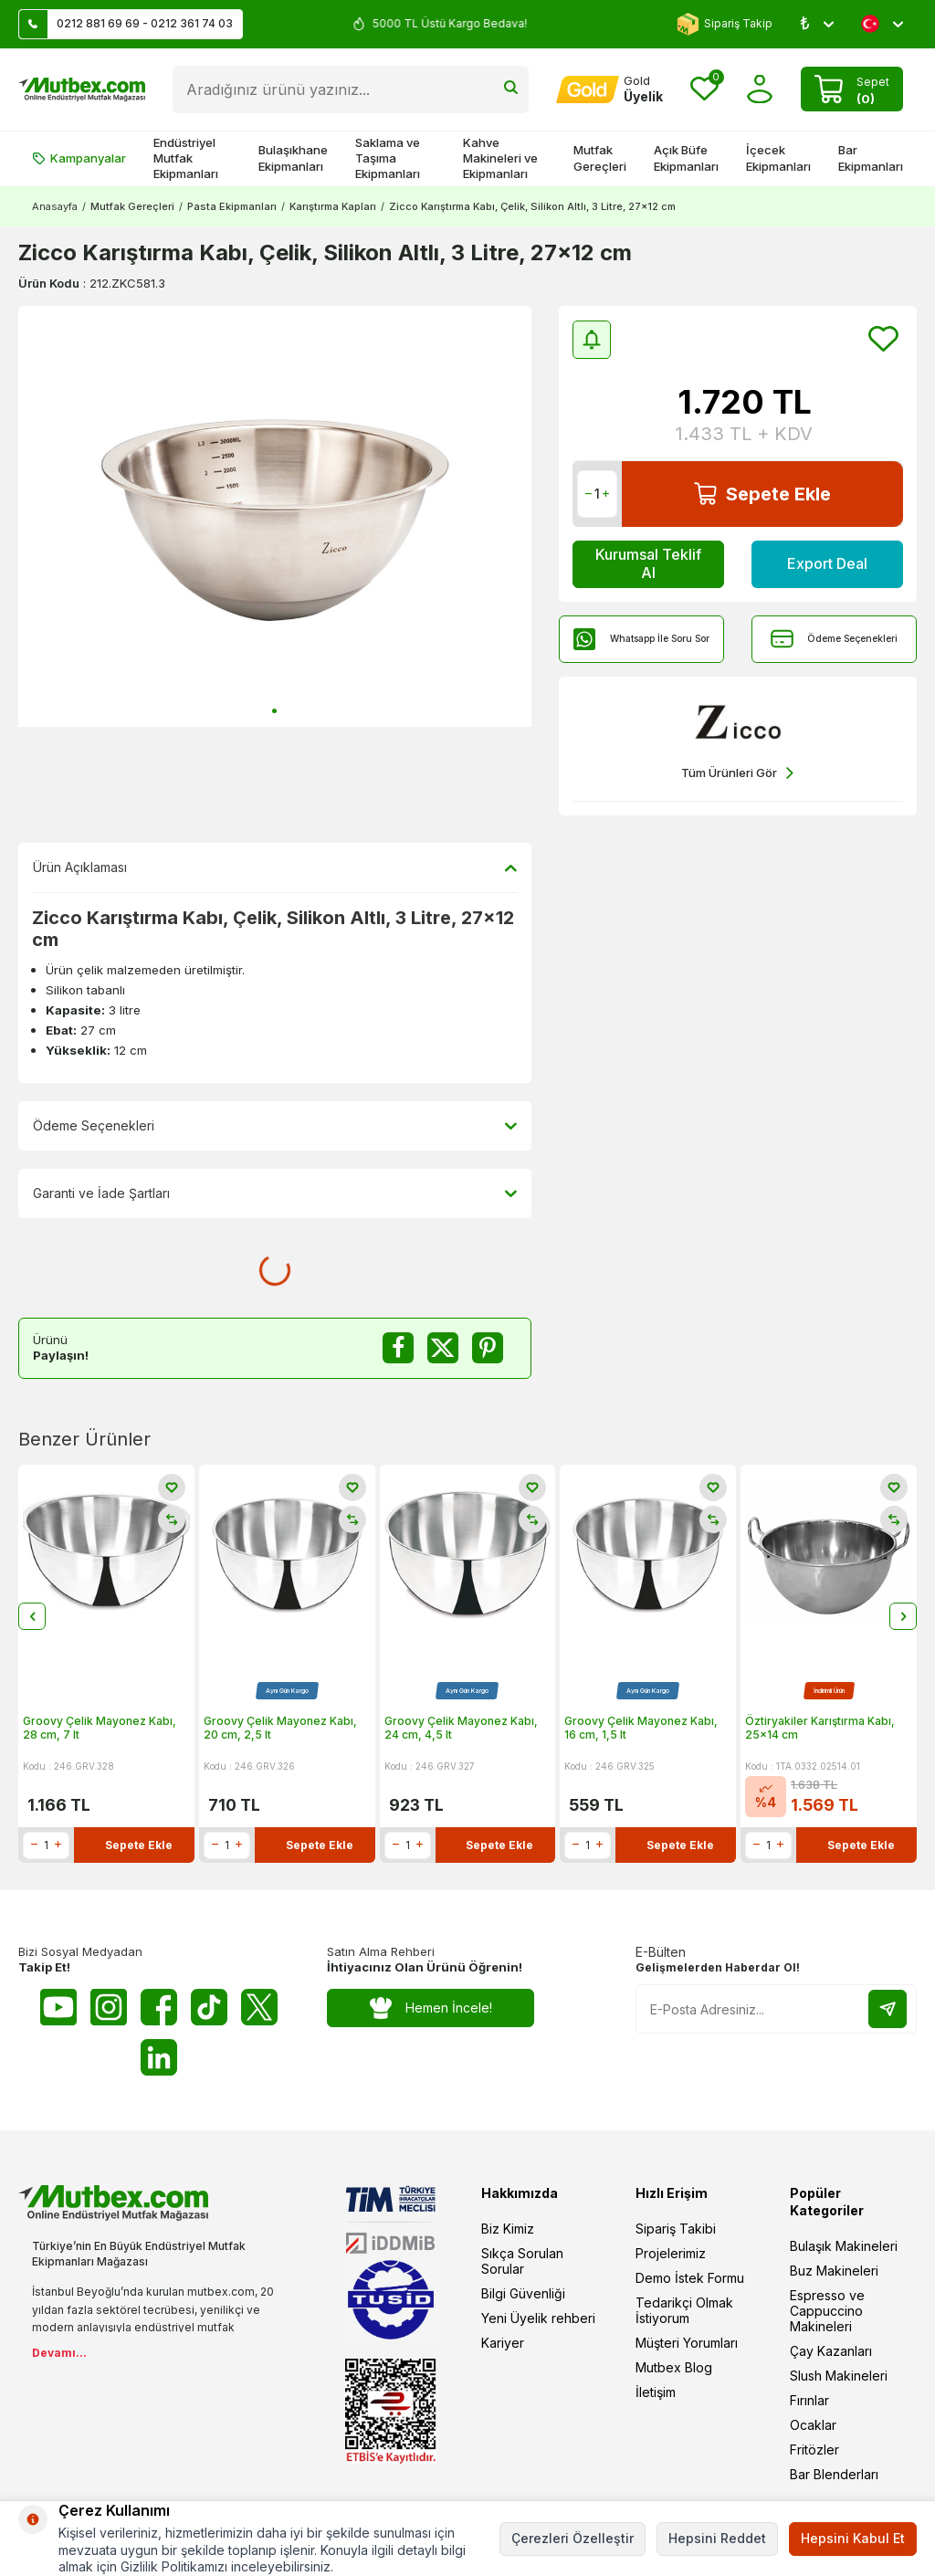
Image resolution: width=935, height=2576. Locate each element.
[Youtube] (58, 2007)
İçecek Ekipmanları (778, 157)
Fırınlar (809, 2400)
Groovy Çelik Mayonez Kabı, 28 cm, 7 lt (99, 1727)
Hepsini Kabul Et (853, 2538)
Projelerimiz (671, 2253)
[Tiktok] (209, 2007)
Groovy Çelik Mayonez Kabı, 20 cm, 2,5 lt (280, 1727)
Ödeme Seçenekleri (834, 638)
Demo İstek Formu (690, 2278)
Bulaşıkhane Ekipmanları (293, 157)
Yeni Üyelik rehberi (538, 2318)
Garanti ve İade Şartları (275, 1193)
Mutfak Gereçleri (599, 157)
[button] (274, 711)
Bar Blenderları (834, 2474)
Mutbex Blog (674, 2367)
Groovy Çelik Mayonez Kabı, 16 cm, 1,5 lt (641, 1727)
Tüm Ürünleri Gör (737, 773)
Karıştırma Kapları (332, 206)
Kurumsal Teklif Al (648, 563)
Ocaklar (813, 2425)
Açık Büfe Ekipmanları (686, 157)
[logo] (81, 89)
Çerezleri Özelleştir (572, 2538)
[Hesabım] (609, 89)
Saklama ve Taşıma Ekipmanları (387, 158)
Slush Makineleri (839, 2375)
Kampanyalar (79, 158)
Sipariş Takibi (676, 2228)
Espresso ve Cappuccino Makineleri (827, 2310)
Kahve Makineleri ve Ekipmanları (500, 158)
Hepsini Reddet (717, 2538)
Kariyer (502, 2342)
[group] (274, 517)
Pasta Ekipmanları (232, 206)
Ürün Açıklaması (275, 867)
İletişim (656, 2392)
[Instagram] (108, 2007)
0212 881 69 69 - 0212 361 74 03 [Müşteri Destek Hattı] (126, 24)
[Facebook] (159, 2007)
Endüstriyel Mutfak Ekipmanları (185, 158)
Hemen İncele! (430, 2008)
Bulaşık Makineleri (844, 2246)
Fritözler (814, 2449)
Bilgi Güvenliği (523, 2293)
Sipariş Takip (724, 24)
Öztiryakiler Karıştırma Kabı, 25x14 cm (820, 1727)
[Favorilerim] (704, 89)
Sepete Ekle (762, 493)
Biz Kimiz (507, 2228)
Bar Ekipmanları (870, 157)
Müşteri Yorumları (687, 2342)
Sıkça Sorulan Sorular (522, 2260)
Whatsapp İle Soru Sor (641, 638)
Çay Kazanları (831, 2351)
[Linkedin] (159, 2057)
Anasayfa (55, 206)
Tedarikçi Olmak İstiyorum (684, 2310)
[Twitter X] (259, 2007)
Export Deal (827, 563)
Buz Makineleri (834, 2270)
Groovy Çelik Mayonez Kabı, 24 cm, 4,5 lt (461, 1727)
